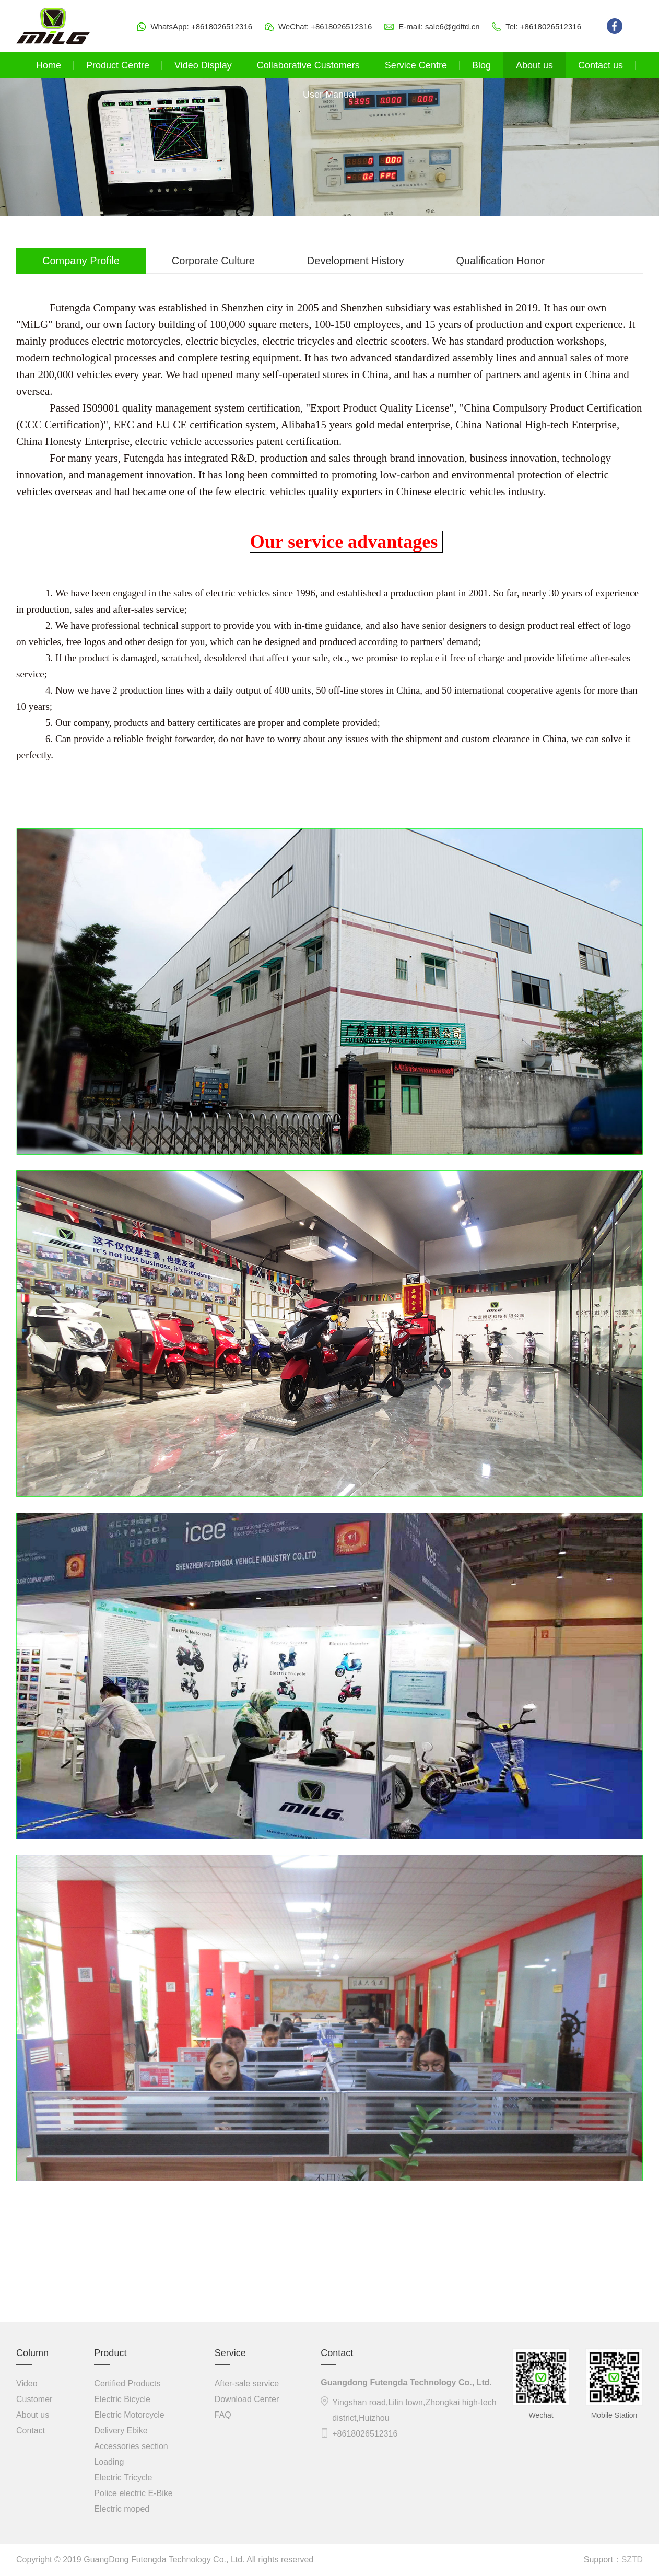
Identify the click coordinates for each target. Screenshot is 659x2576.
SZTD (632, 2559)
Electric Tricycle (123, 2477)
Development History (355, 260)
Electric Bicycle (122, 2399)
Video (27, 2383)
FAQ (223, 2414)
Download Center (247, 2399)
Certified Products (127, 2383)
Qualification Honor (500, 260)
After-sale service (247, 2383)
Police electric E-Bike (133, 2493)
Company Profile (81, 260)
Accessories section (131, 2446)
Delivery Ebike (120, 2430)
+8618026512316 (221, 26)
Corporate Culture (213, 260)
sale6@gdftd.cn (452, 26)
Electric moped (121, 2508)
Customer (34, 2399)
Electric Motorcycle (129, 2414)
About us (32, 2414)
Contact (30, 2430)
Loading (109, 2461)
